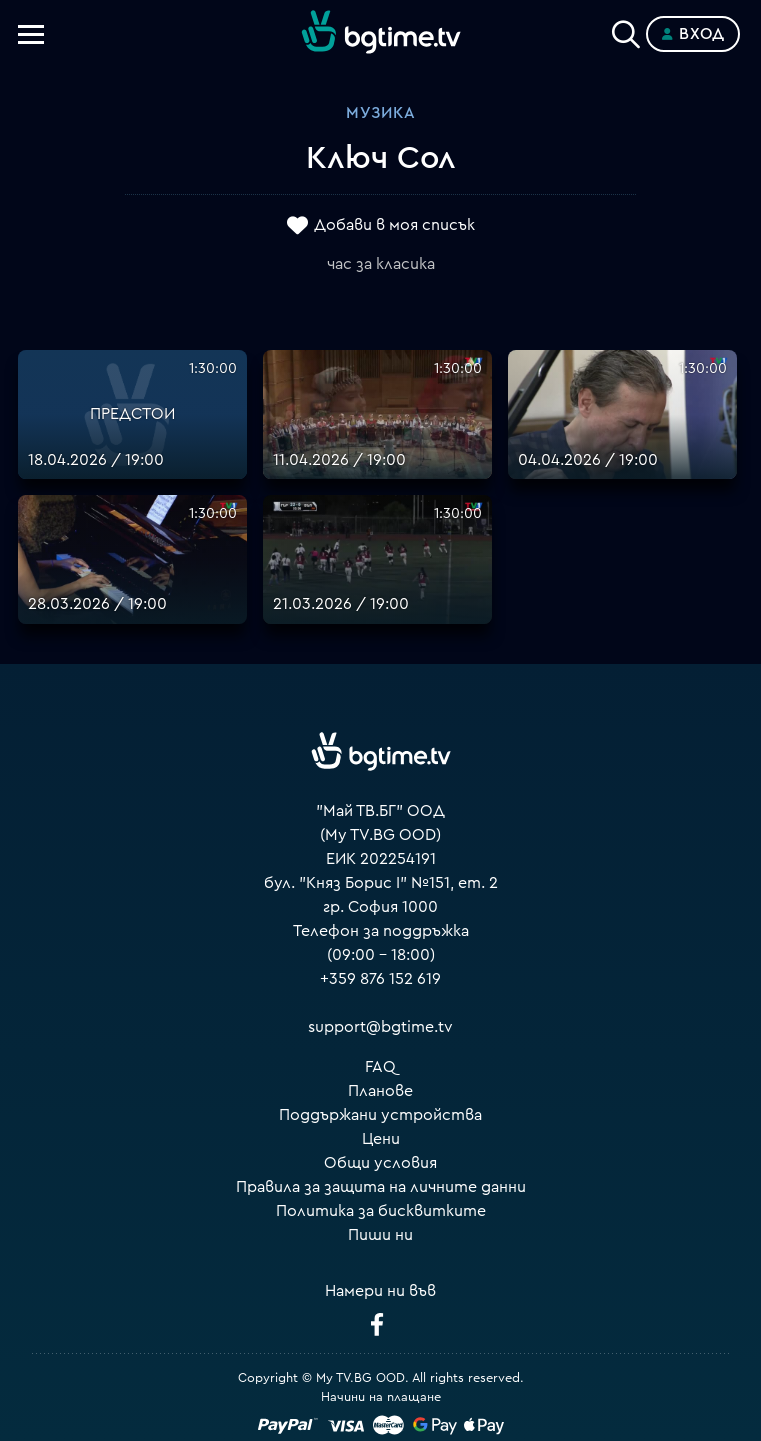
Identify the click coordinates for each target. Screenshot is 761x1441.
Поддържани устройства (380, 1115)
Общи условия (380, 1163)
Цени (381, 1139)
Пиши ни (380, 1235)
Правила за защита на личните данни (381, 1187)
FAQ (380, 1067)
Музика (381, 113)
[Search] (626, 30)
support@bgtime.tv (380, 1027)
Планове (380, 1091)
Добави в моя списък (394, 225)
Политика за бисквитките (381, 1211)
